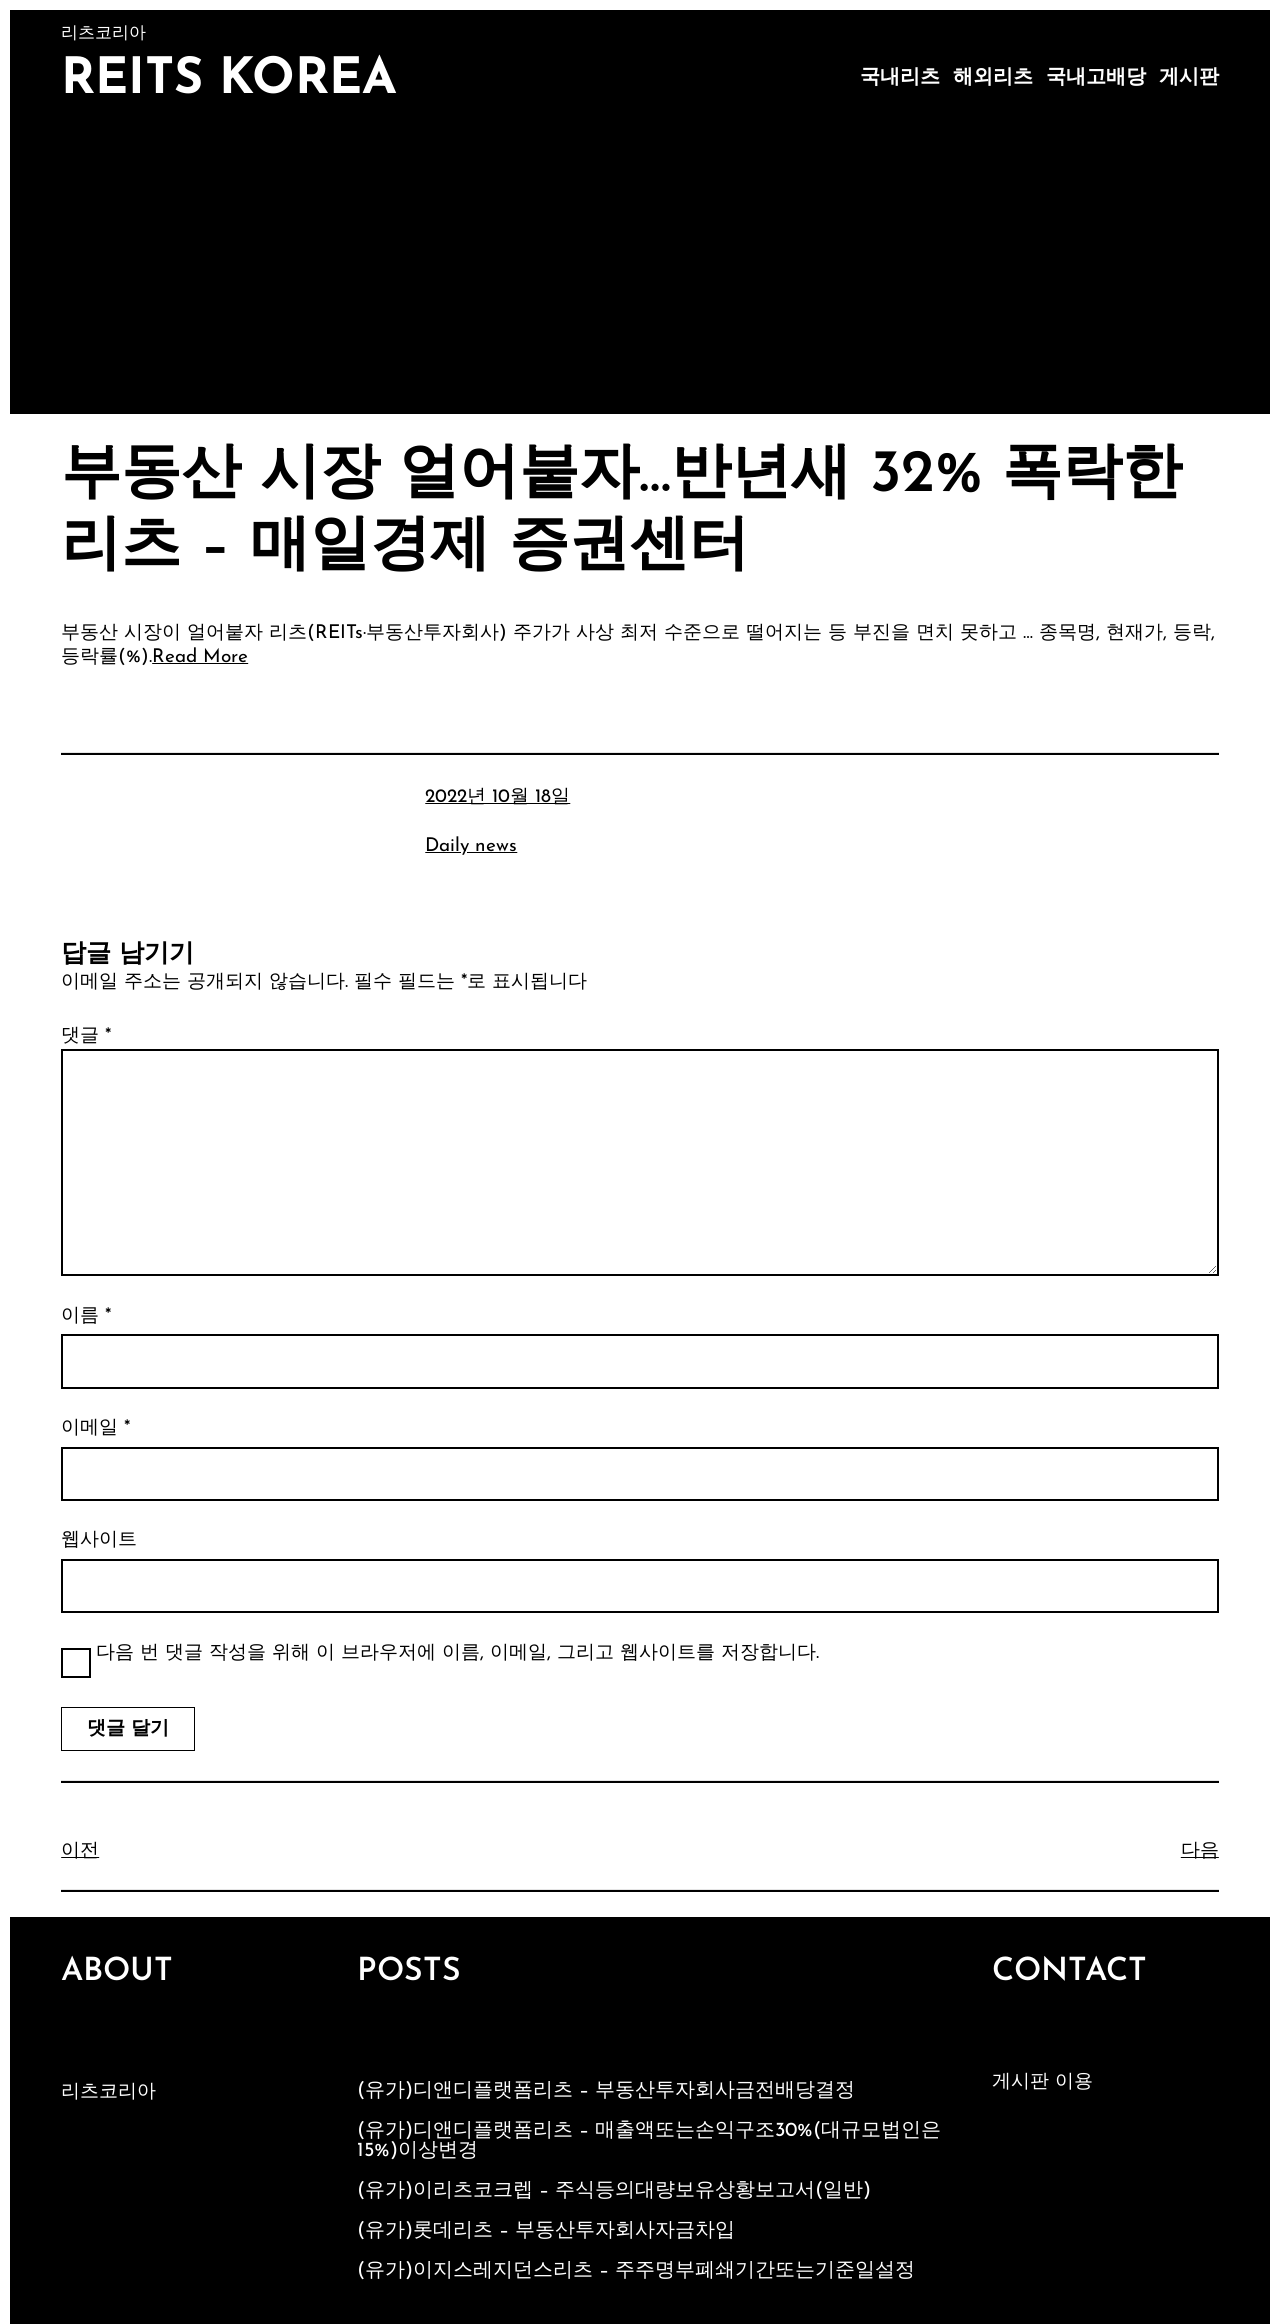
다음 (1200, 1851)
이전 (80, 1851)
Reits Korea (229, 80)
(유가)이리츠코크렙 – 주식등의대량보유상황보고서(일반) (614, 2191)
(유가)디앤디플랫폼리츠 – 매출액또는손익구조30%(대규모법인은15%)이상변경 (649, 2141)
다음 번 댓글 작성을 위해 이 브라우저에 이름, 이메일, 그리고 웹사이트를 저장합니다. (457, 1653)
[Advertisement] (640, 264)
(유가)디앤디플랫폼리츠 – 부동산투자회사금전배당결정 (606, 2091)
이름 (86, 1316)
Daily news (471, 846)
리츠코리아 (108, 2092)
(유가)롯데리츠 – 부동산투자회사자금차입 (546, 2231)
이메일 (95, 1428)
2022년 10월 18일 (497, 797)
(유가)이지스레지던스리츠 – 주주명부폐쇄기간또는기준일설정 (636, 2271)
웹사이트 (99, 1540)
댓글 (86, 1036)
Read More (200, 657)
